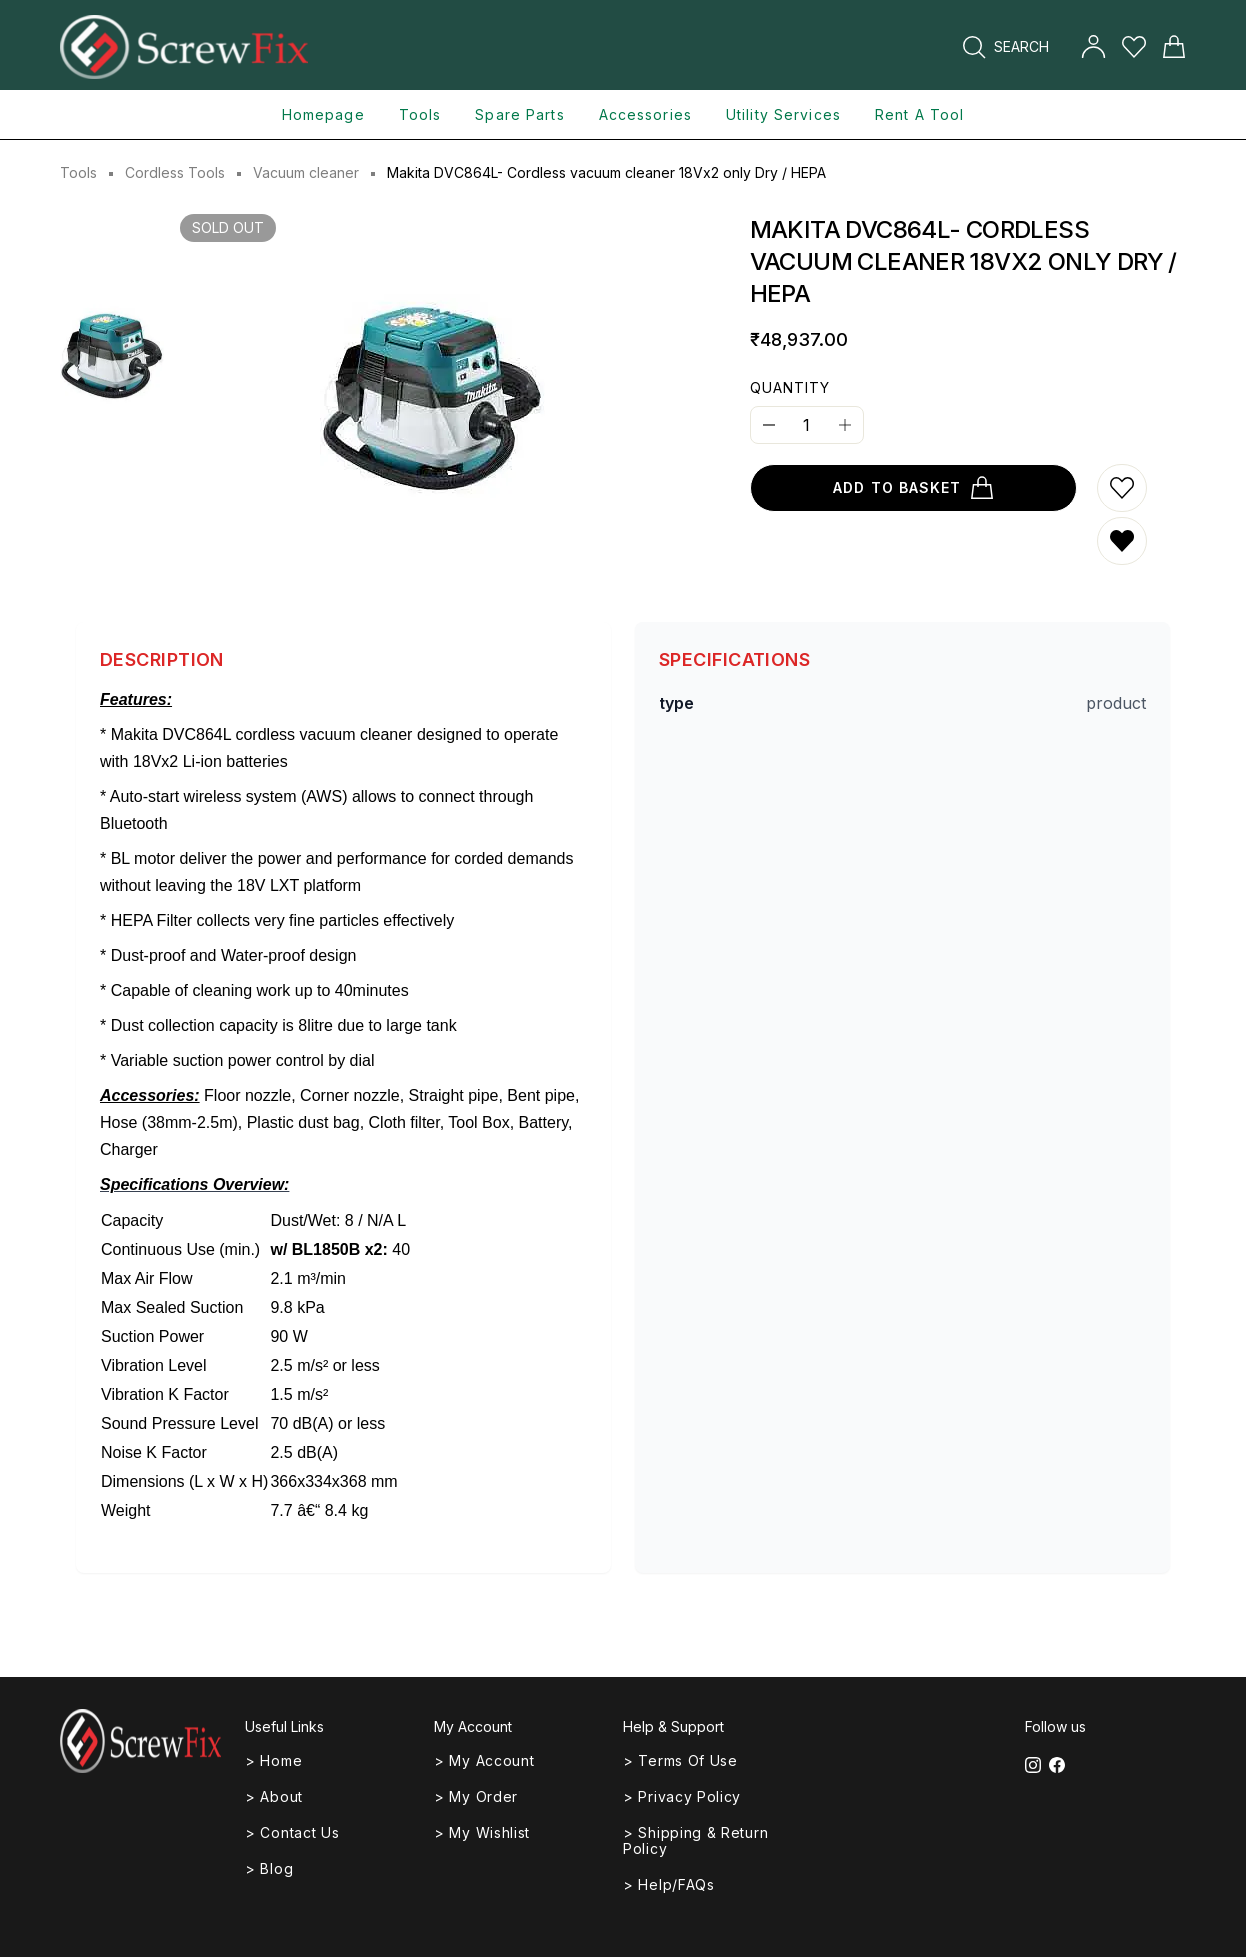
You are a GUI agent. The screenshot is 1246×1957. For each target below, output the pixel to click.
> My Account (484, 1760)
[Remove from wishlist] (1122, 541)
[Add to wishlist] (1122, 488)
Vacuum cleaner (306, 172)
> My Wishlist (482, 1832)
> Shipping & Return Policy (695, 1840)
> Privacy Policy (682, 1796)
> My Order (476, 1796)
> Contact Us (292, 1832)
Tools (78, 172)
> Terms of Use (680, 1760)
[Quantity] (807, 425)
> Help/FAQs (669, 1884)
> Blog (269, 1868)
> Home (273, 1760)
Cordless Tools (175, 172)
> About (274, 1796)
